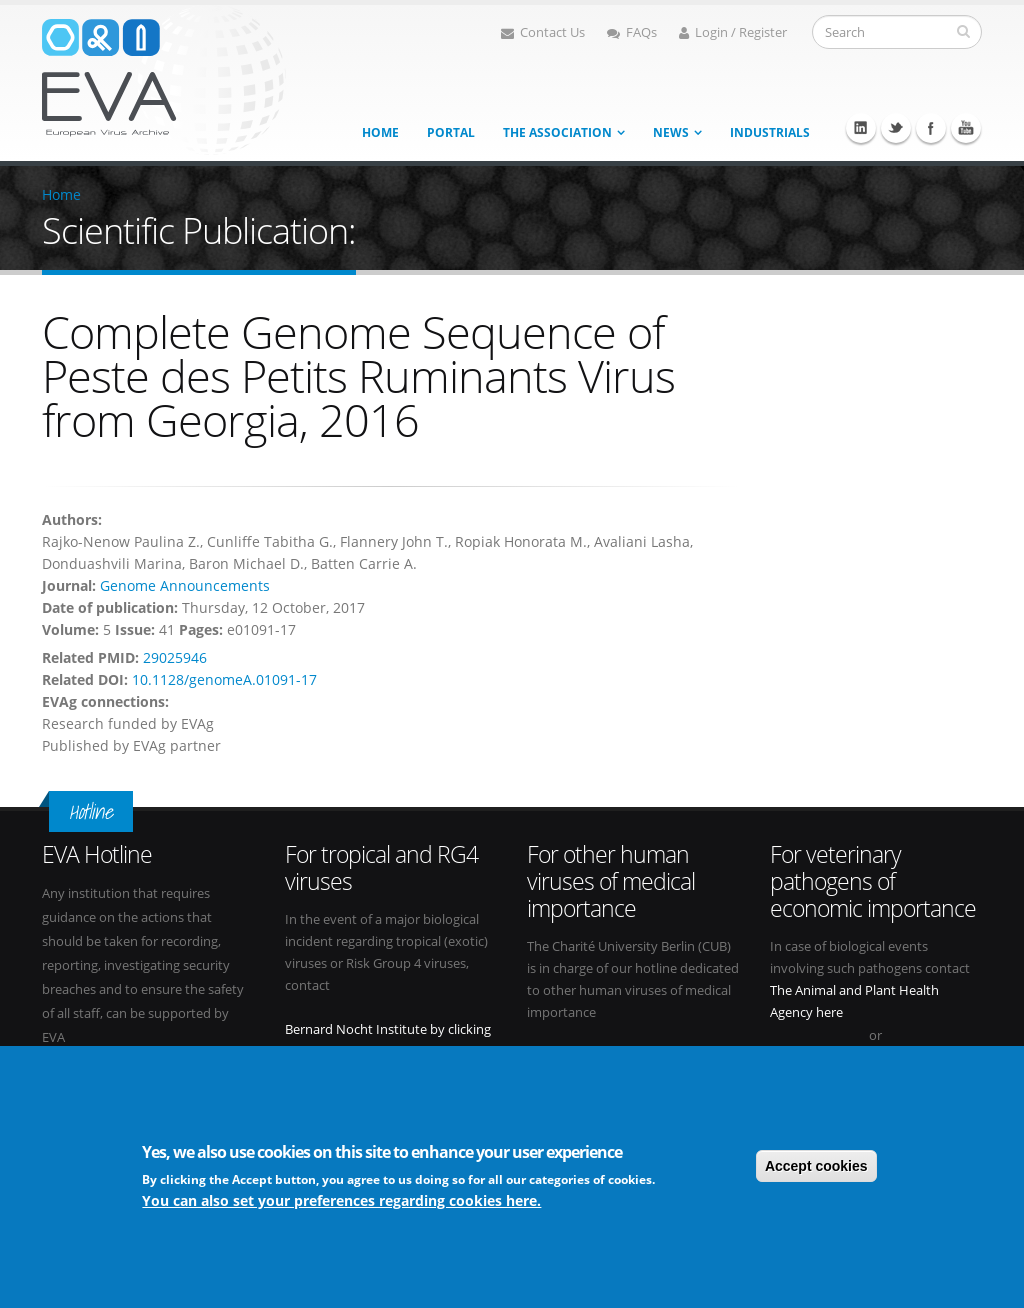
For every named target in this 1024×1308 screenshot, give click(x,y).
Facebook (931, 128)
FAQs (632, 32)
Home (380, 132)
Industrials (770, 132)
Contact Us (543, 32)
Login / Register (733, 32)
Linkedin (861, 128)
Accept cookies (816, 1168)
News (671, 132)
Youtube (966, 128)
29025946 (175, 657)
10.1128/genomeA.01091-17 (224, 679)
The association (557, 132)
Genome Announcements (185, 585)
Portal (451, 132)
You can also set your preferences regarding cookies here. (341, 1203)
